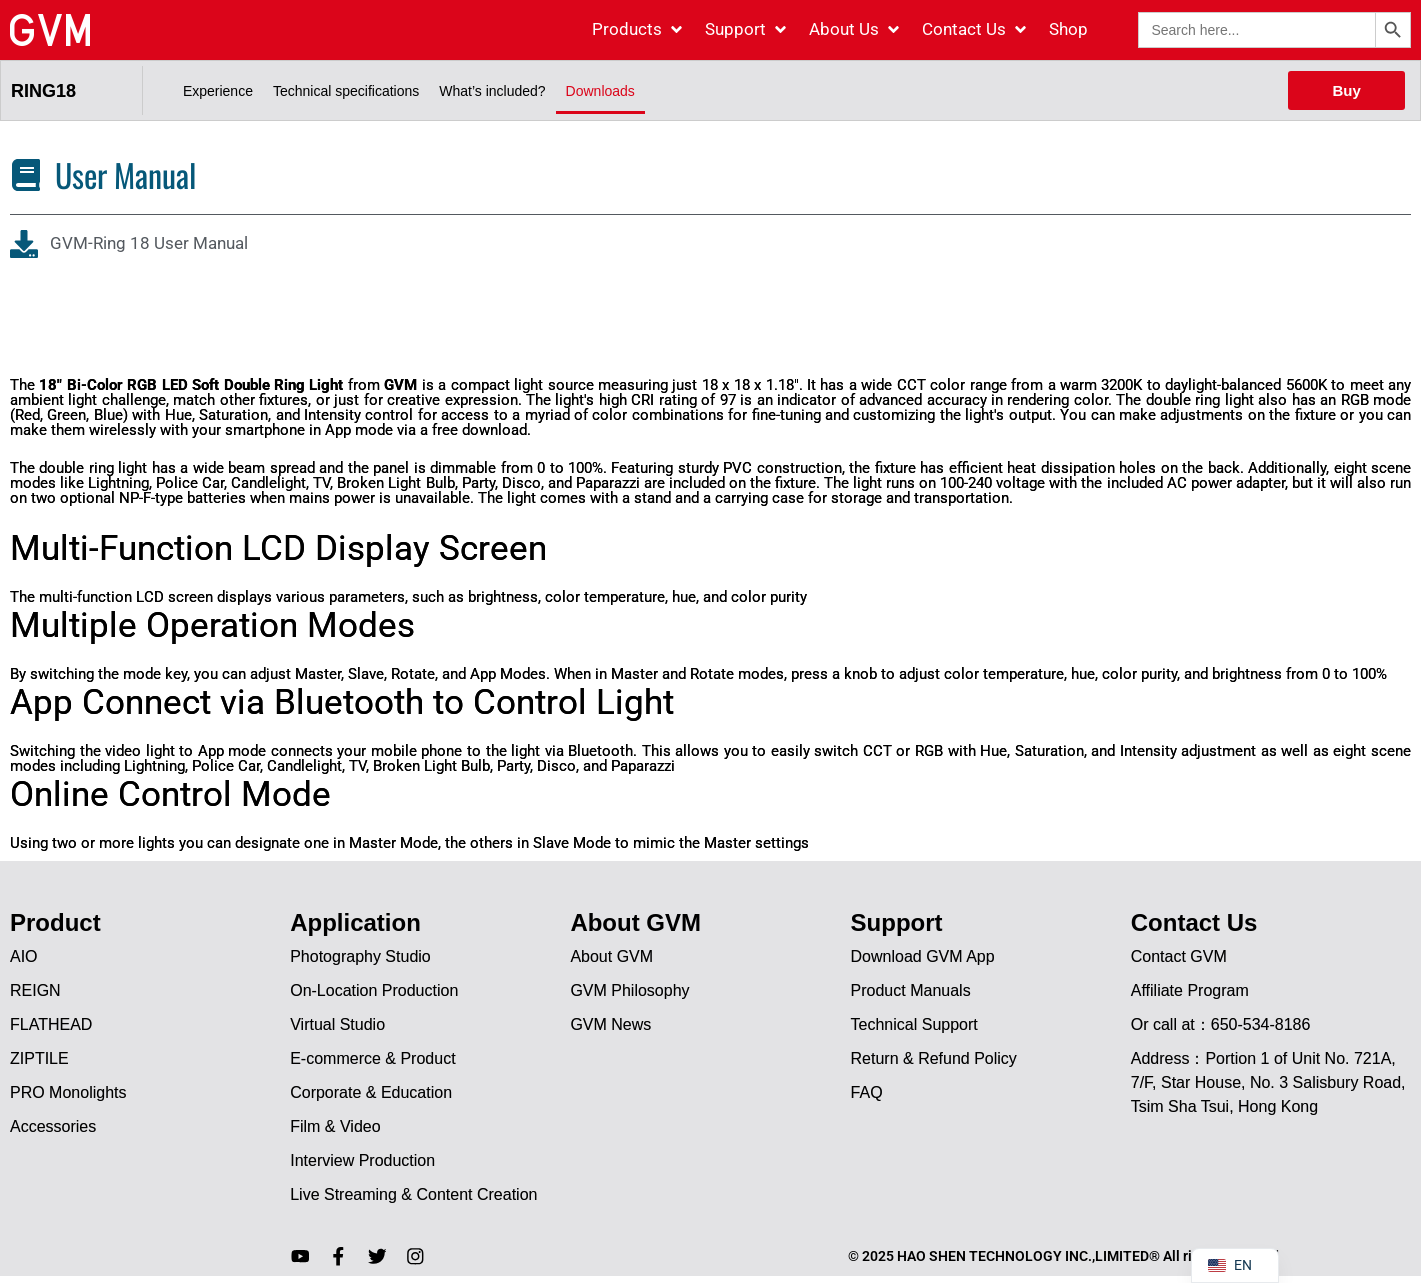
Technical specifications (346, 91)
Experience (218, 91)
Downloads (600, 91)
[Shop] (1068, 30)
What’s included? (492, 91)
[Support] (747, 30)
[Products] (638, 30)
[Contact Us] (975, 30)
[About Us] (855, 30)
